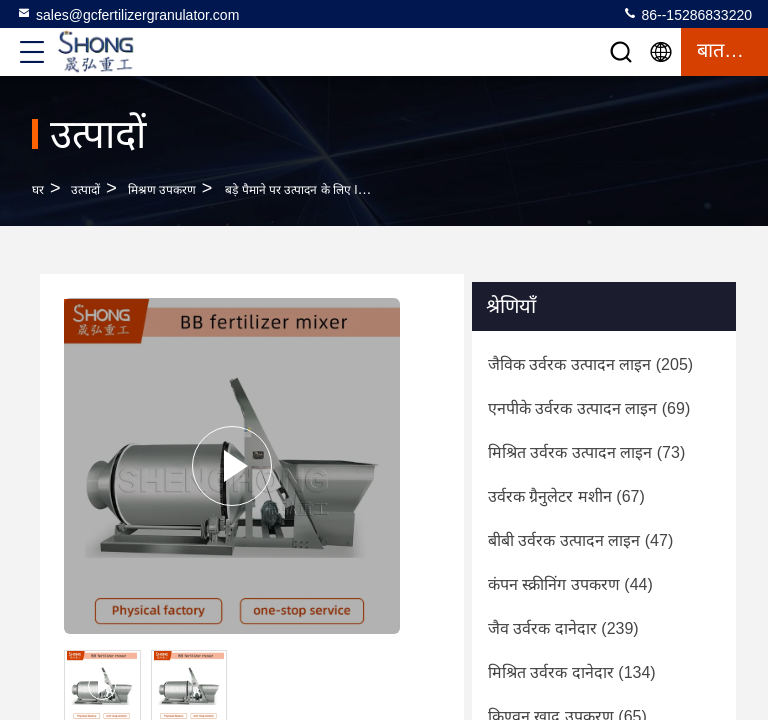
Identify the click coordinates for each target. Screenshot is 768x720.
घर (38, 190)
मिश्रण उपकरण (162, 190)
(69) (589, 408)
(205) (590, 364)
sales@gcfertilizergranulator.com (127, 14)
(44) (570, 584)
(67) (566, 496)
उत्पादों (85, 190)
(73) (586, 452)
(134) (572, 672)
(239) (563, 628)
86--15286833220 (687, 14)
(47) (580, 540)
